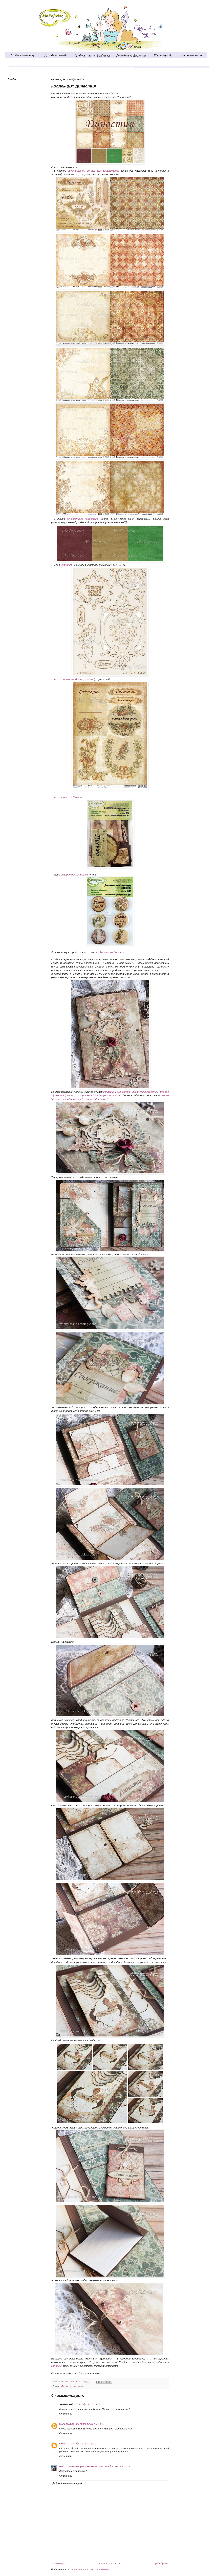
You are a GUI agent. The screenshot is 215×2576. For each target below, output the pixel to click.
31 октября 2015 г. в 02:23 (115, 2466)
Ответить (65, 2413)
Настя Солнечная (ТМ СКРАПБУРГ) (79, 2466)
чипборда (66, 564)
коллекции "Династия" (117, 1091)
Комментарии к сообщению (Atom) (90, 2569)
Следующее (58, 2563)
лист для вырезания (144, 1091)
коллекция (78, 2386)
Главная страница (109, 2563)
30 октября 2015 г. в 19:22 (82, 2443)
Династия (66, 2386)
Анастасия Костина (112, 952)
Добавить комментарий (67, 2483)
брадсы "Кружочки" (96, 1099)
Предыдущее (161, 2563)
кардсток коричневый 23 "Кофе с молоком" (93, 1095)
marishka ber (66, 2424)
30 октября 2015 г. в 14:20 (89, 2424)
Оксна (62, 2443)
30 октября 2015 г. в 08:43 (89, 2404)
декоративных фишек (74, 874)
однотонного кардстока (82, 518)
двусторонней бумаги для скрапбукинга (93, 170)
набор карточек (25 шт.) (68, 797)
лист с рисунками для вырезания (73, 679)
